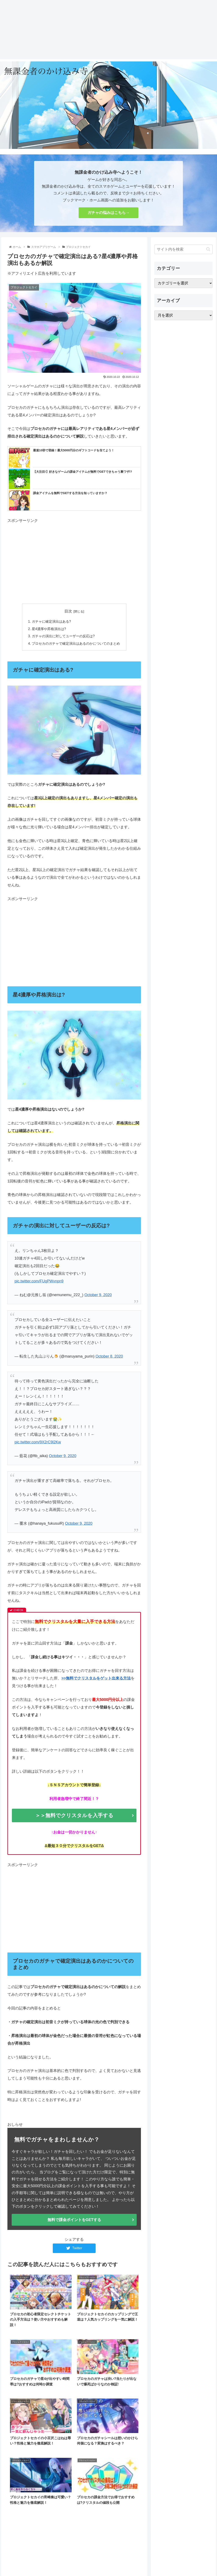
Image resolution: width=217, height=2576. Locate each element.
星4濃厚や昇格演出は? (49, 629)
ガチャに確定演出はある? (51, 622)
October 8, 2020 (109, 1357)
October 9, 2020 (98, 1296)
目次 (68, 611)
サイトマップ (71, 2570)
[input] (183, 249)
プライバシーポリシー (43, 2570)
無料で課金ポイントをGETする (74, 2220)
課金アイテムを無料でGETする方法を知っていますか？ (70, 493)
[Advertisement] (108, 29)
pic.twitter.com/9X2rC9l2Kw (38, 1443)
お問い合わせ (15, 2570)
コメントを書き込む (74, 2491)
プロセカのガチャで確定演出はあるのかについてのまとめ (76, 644)
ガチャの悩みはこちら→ (108, 213)
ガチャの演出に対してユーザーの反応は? (63, 637)
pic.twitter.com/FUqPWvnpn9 (39, 1282)
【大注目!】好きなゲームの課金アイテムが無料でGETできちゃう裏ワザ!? (82, 471)
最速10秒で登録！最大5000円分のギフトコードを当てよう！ (73, 450)
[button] (208, 249)
